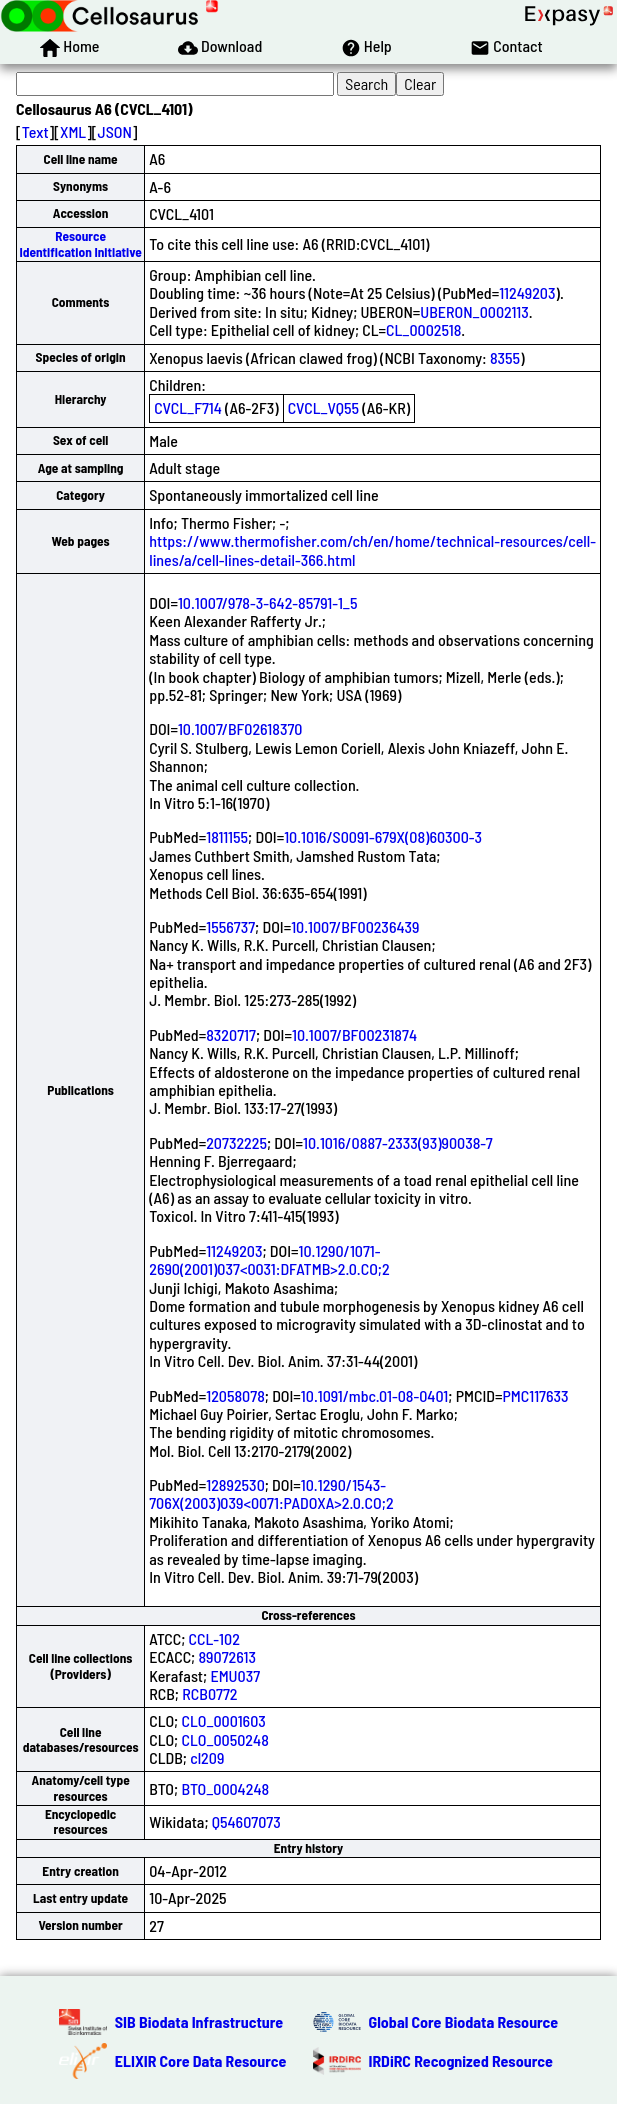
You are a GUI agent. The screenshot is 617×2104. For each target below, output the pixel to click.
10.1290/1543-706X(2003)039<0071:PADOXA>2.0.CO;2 (271, 1493)
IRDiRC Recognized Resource (461, 2060)
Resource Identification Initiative (80, 243)
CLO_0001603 (223, 1720)
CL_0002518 (423, 329)
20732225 (236, 1142)
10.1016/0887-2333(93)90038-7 (398, 1142)
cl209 (207, 1757)
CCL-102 (214, 1638)
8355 (505, 357)
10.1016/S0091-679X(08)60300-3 (383, 836)
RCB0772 (209, 1693)
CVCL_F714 (188, 407)
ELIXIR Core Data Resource (201, 2060)
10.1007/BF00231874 (354, 1034)
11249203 (527, 292)
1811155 (227, 836)
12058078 (235, 1395)
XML (73, 131)
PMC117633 (535, 1395)
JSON (115, 131)
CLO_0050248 (224, 1739)
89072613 (227, 1656)
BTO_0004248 (225, 1788)
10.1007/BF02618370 (240, 728)
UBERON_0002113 (474, 311)
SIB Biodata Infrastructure (199, 2021)
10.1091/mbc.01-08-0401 (374, 1395)
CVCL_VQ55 (323, 407)
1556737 (230, 926)
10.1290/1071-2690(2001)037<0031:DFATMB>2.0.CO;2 (269, 1259)
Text (35, 131)
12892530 (235, 1484)
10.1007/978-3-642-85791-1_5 (268, 602)
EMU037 (235, 1675)
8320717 (231, 1034)
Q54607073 (246, 1821)
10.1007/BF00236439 (355, 926)
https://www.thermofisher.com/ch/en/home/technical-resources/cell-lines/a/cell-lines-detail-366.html (372, 549)
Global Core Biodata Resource (464, 2021)
